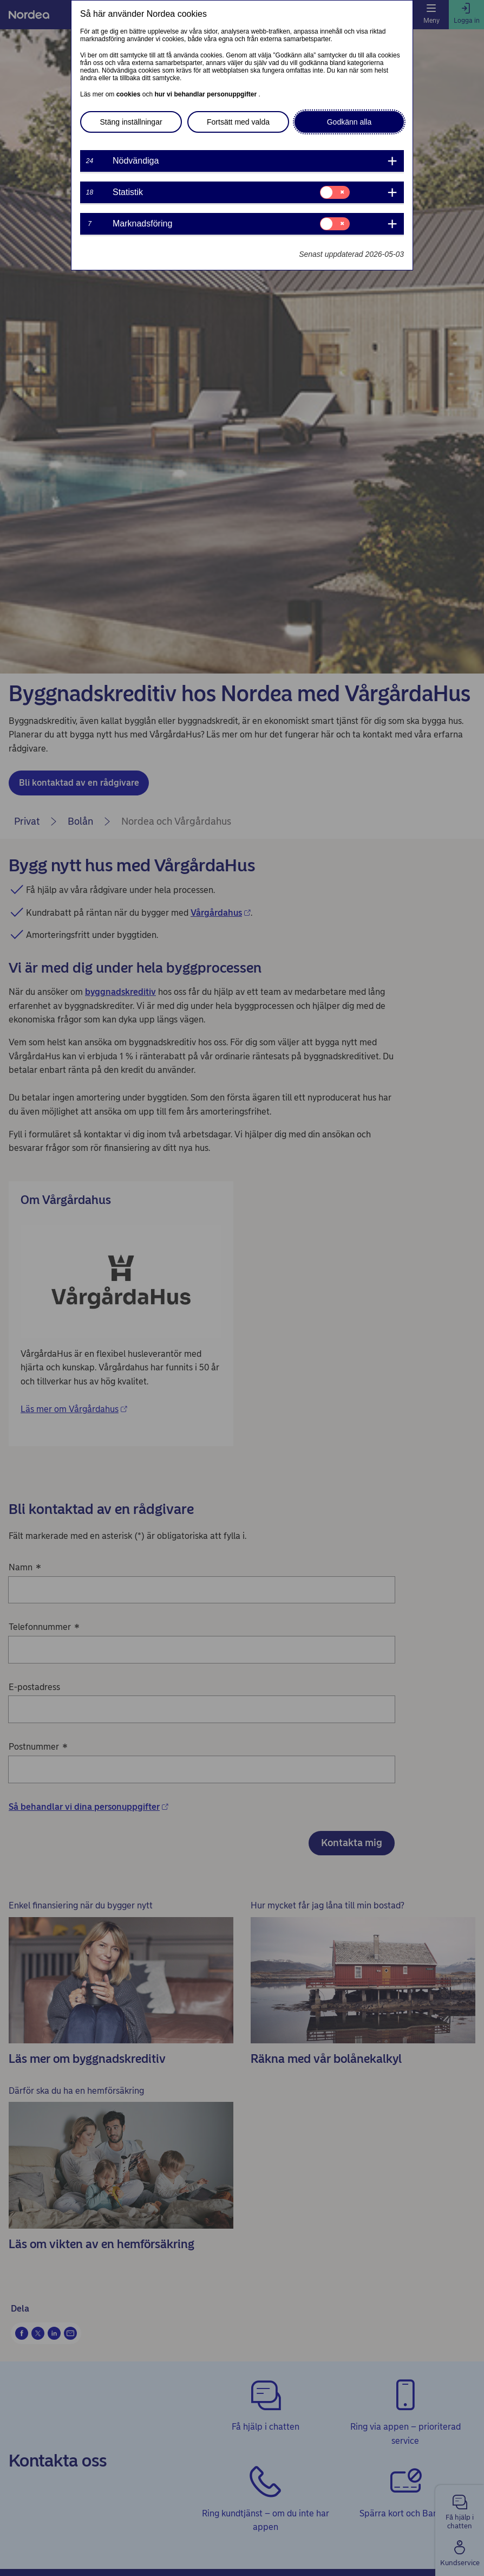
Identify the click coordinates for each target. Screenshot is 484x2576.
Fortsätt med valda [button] (238, 122)
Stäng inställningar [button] (131, 122)
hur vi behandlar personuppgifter (206, 94)
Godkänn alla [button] (349, 122)
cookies (129, 94)
